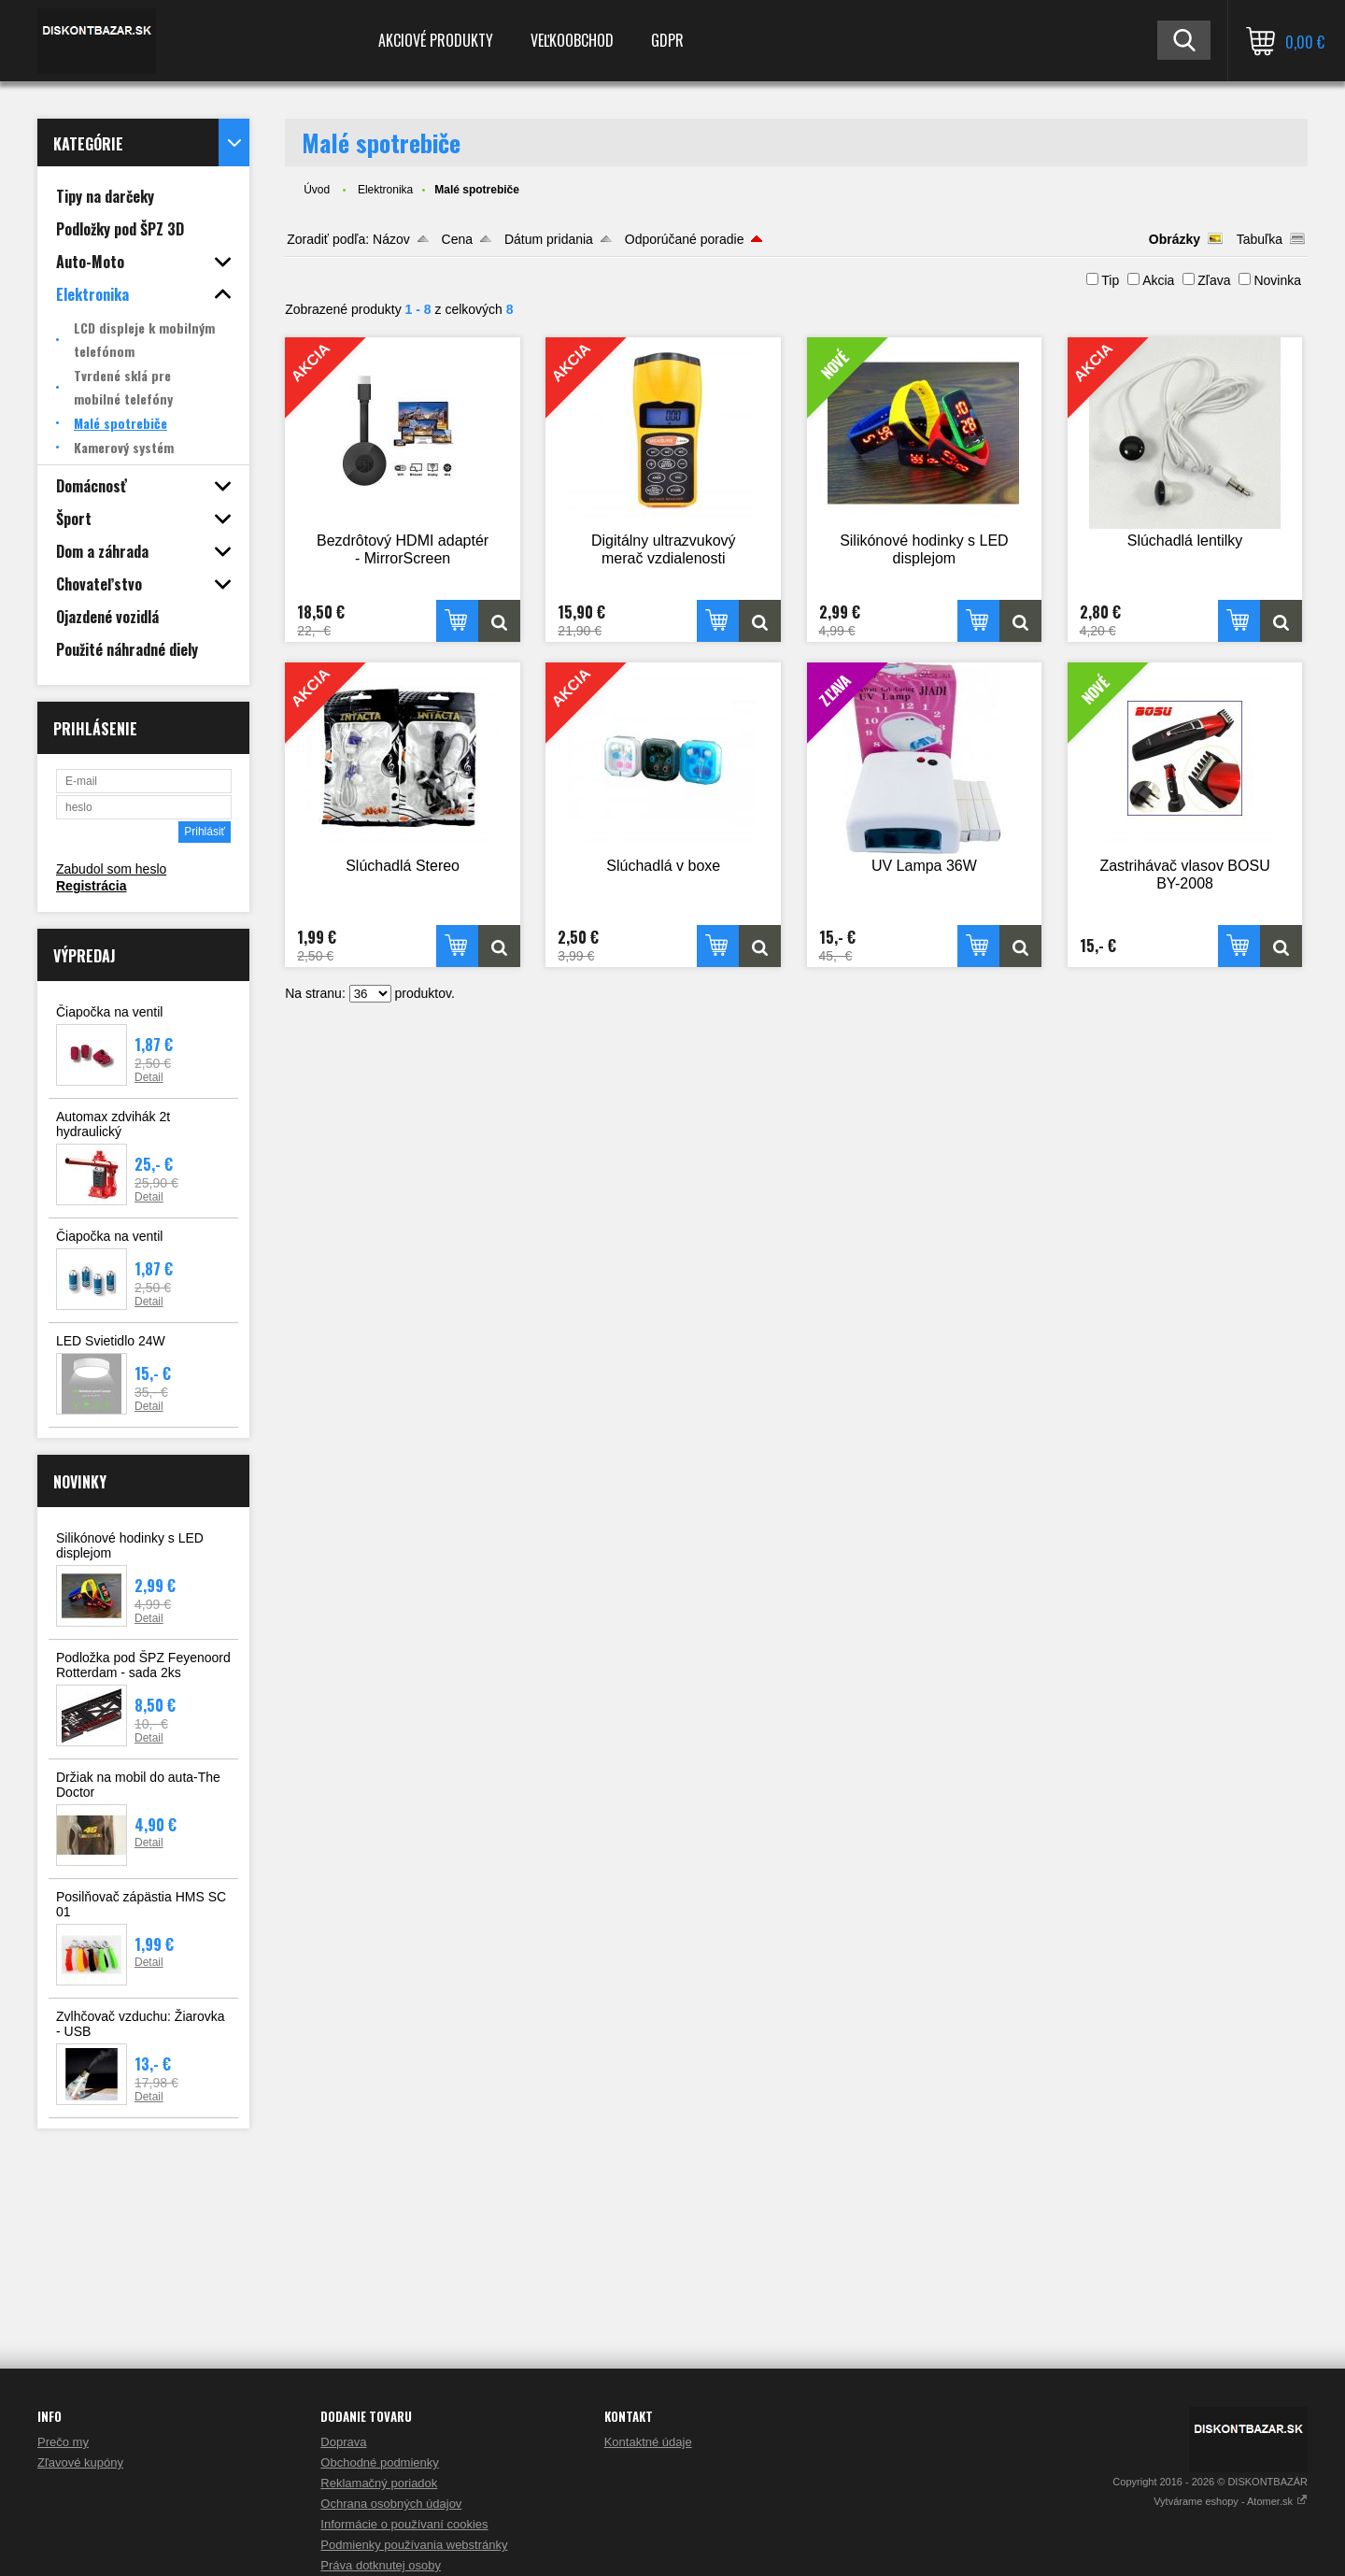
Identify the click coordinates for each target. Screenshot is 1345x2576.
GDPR (667, 40)
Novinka (1277, 280)
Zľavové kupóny (80, 2462)
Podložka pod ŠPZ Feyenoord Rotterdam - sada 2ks (143, 1665)
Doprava (343, 2442)
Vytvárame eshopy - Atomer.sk (1231, 2501)
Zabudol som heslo (111, 868)
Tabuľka (1259, 239)
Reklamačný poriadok (378, 2483)
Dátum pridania (548, 239)
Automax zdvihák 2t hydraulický (113, 1124)
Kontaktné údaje (648, 2442)
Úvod (317, 189)
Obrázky (1174, 239)
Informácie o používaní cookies (404, 2524)
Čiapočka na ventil (109, 1011)
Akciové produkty (435, 40)
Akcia (1158, 280)
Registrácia (91, 885)
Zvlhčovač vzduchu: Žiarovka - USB (140, 2024)
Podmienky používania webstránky (413, 2545)
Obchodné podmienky (379, 2462)
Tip (1110, 280)
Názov (391, 239)
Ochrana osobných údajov (390, 2504)
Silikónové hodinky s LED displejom (130, 1545)
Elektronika (385, 189)
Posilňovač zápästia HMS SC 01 (141, 1904)
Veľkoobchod (572, 40)
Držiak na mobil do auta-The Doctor (138, 1785)
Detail (148, 1077)
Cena (457, 239)
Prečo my (63, 2442)
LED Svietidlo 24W (110, 1340)
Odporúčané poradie (684, 239)
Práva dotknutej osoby (380, 2565)
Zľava (1213, 280)
